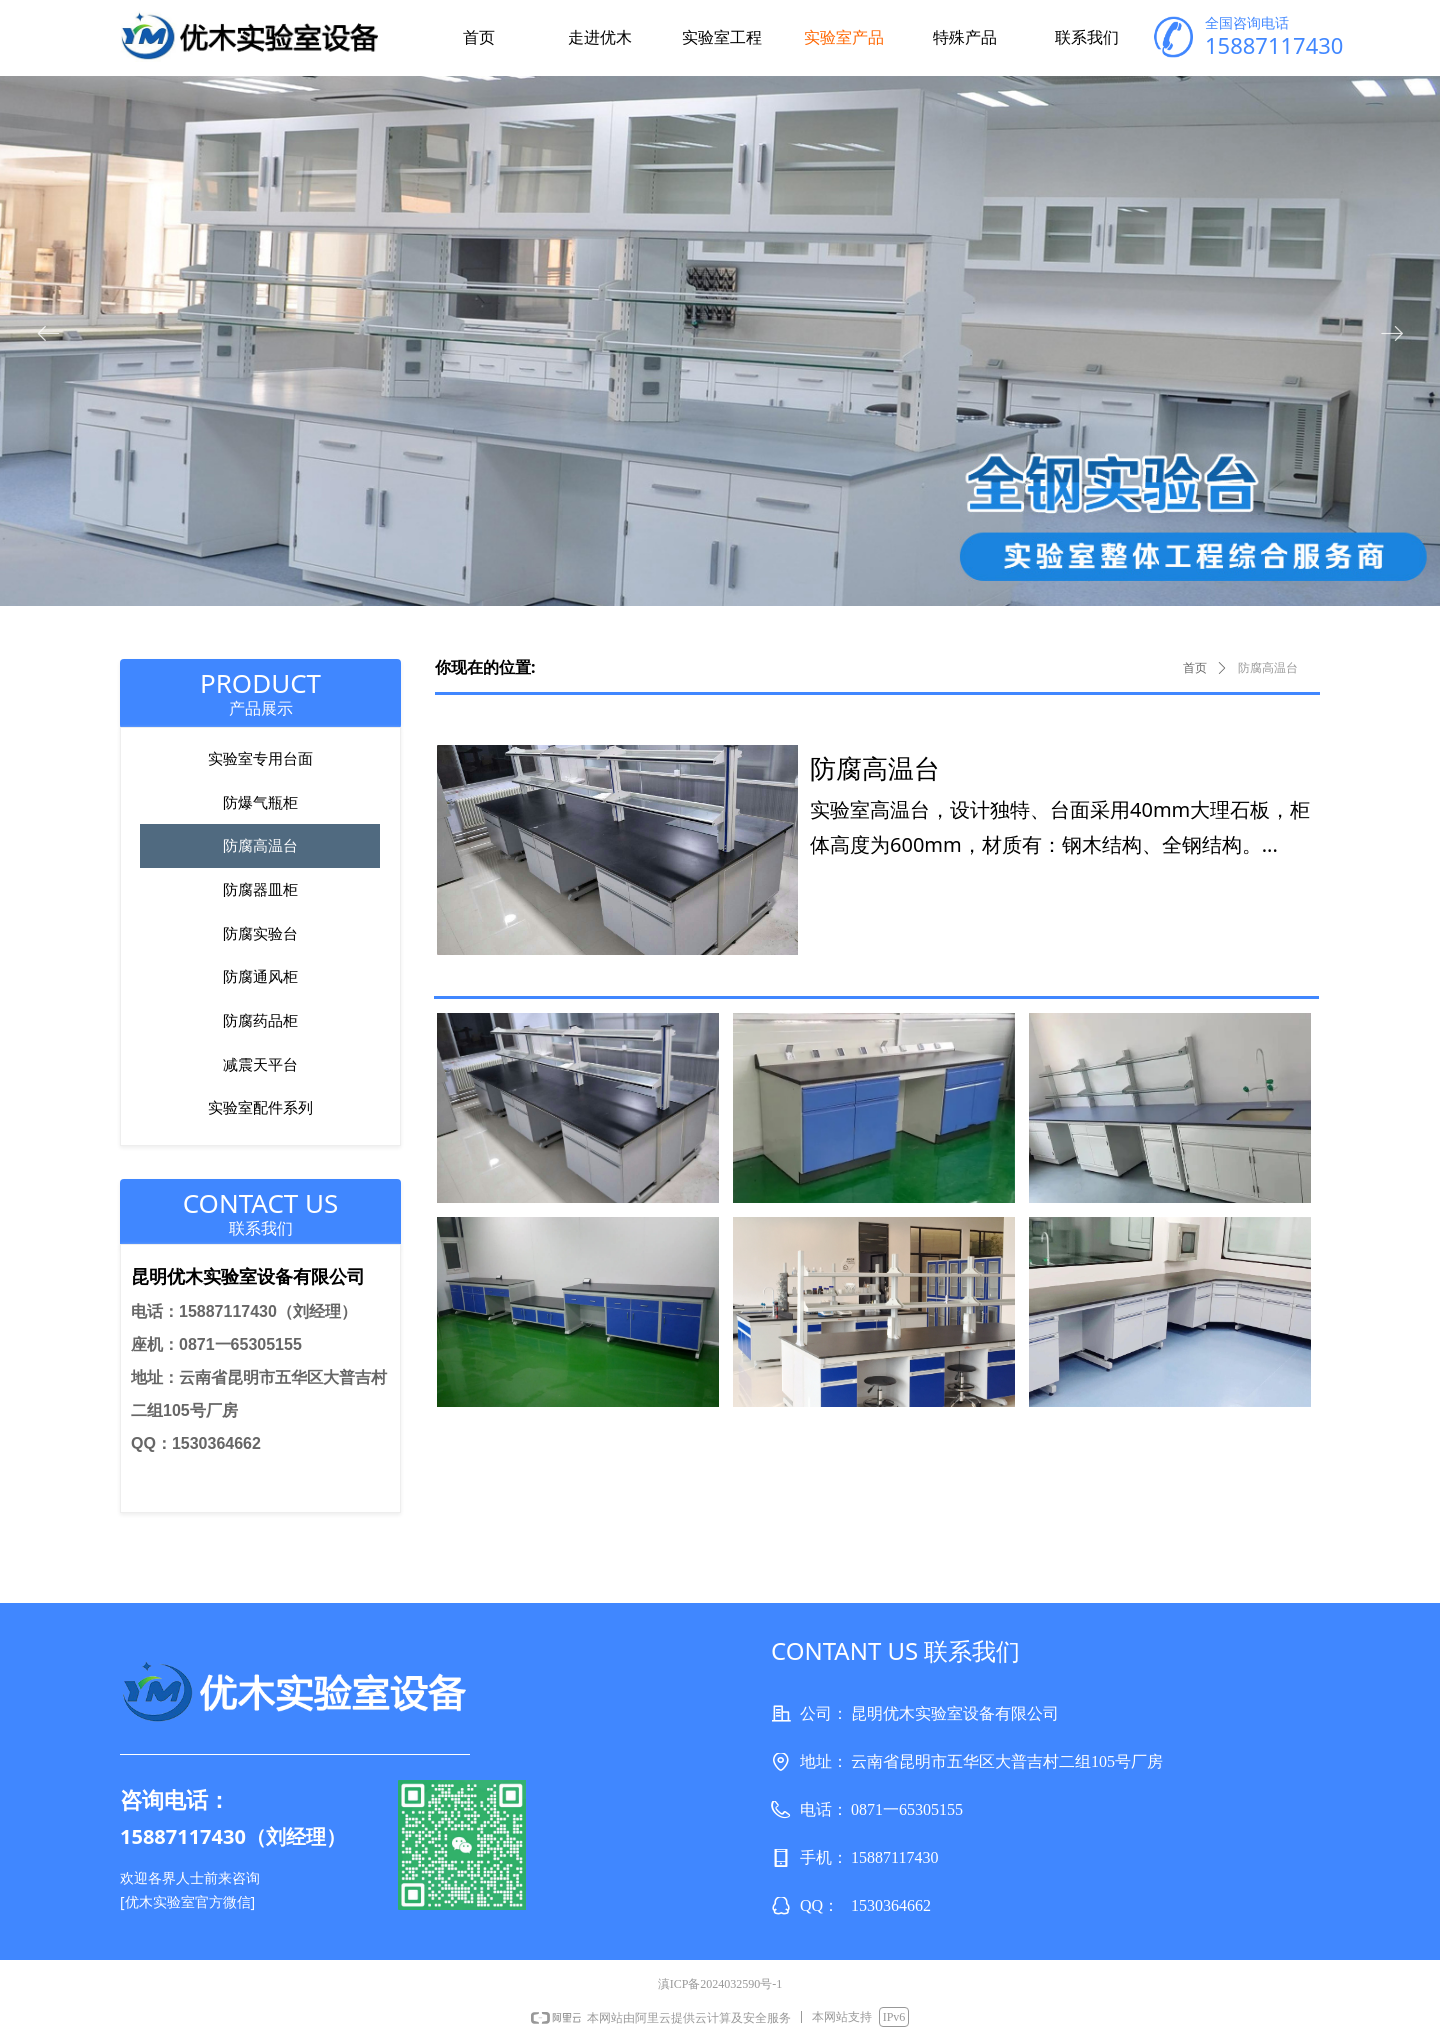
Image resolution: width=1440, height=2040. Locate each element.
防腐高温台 (1268, 668)
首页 (1195, 668)
